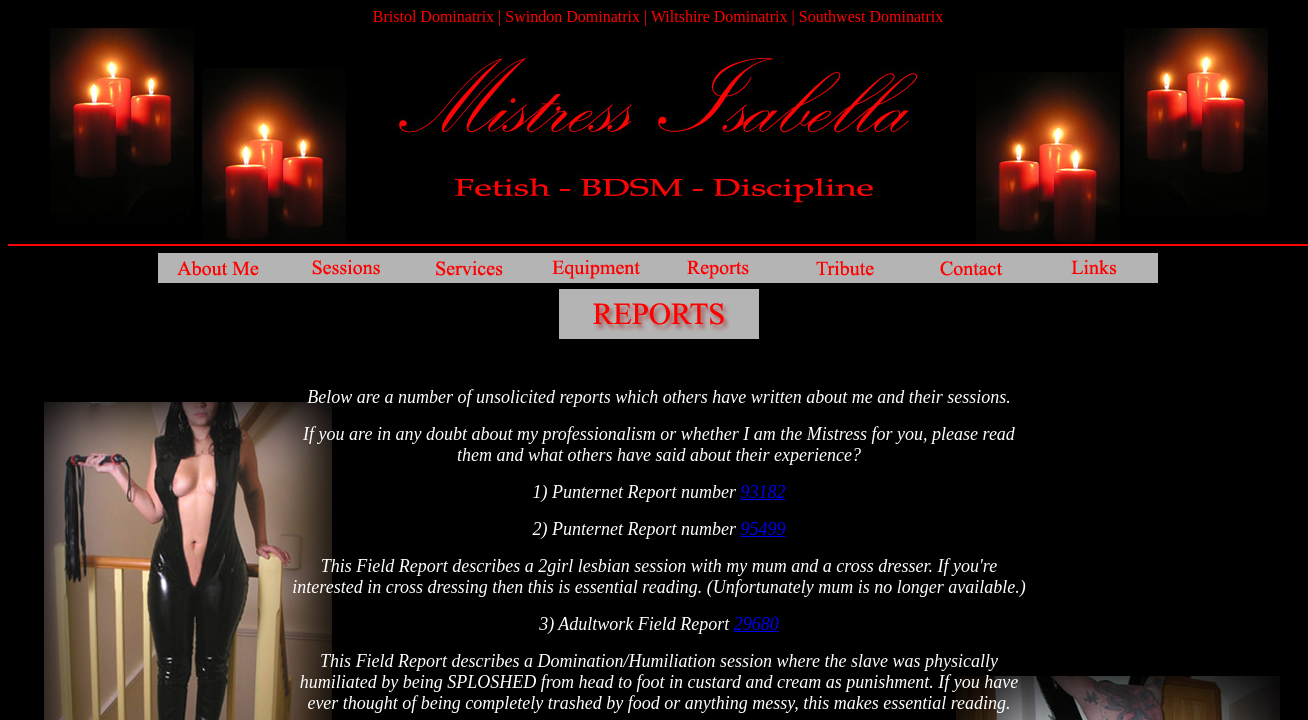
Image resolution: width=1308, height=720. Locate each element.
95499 (762, 529)
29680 (756, 624)
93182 (762, 492)
